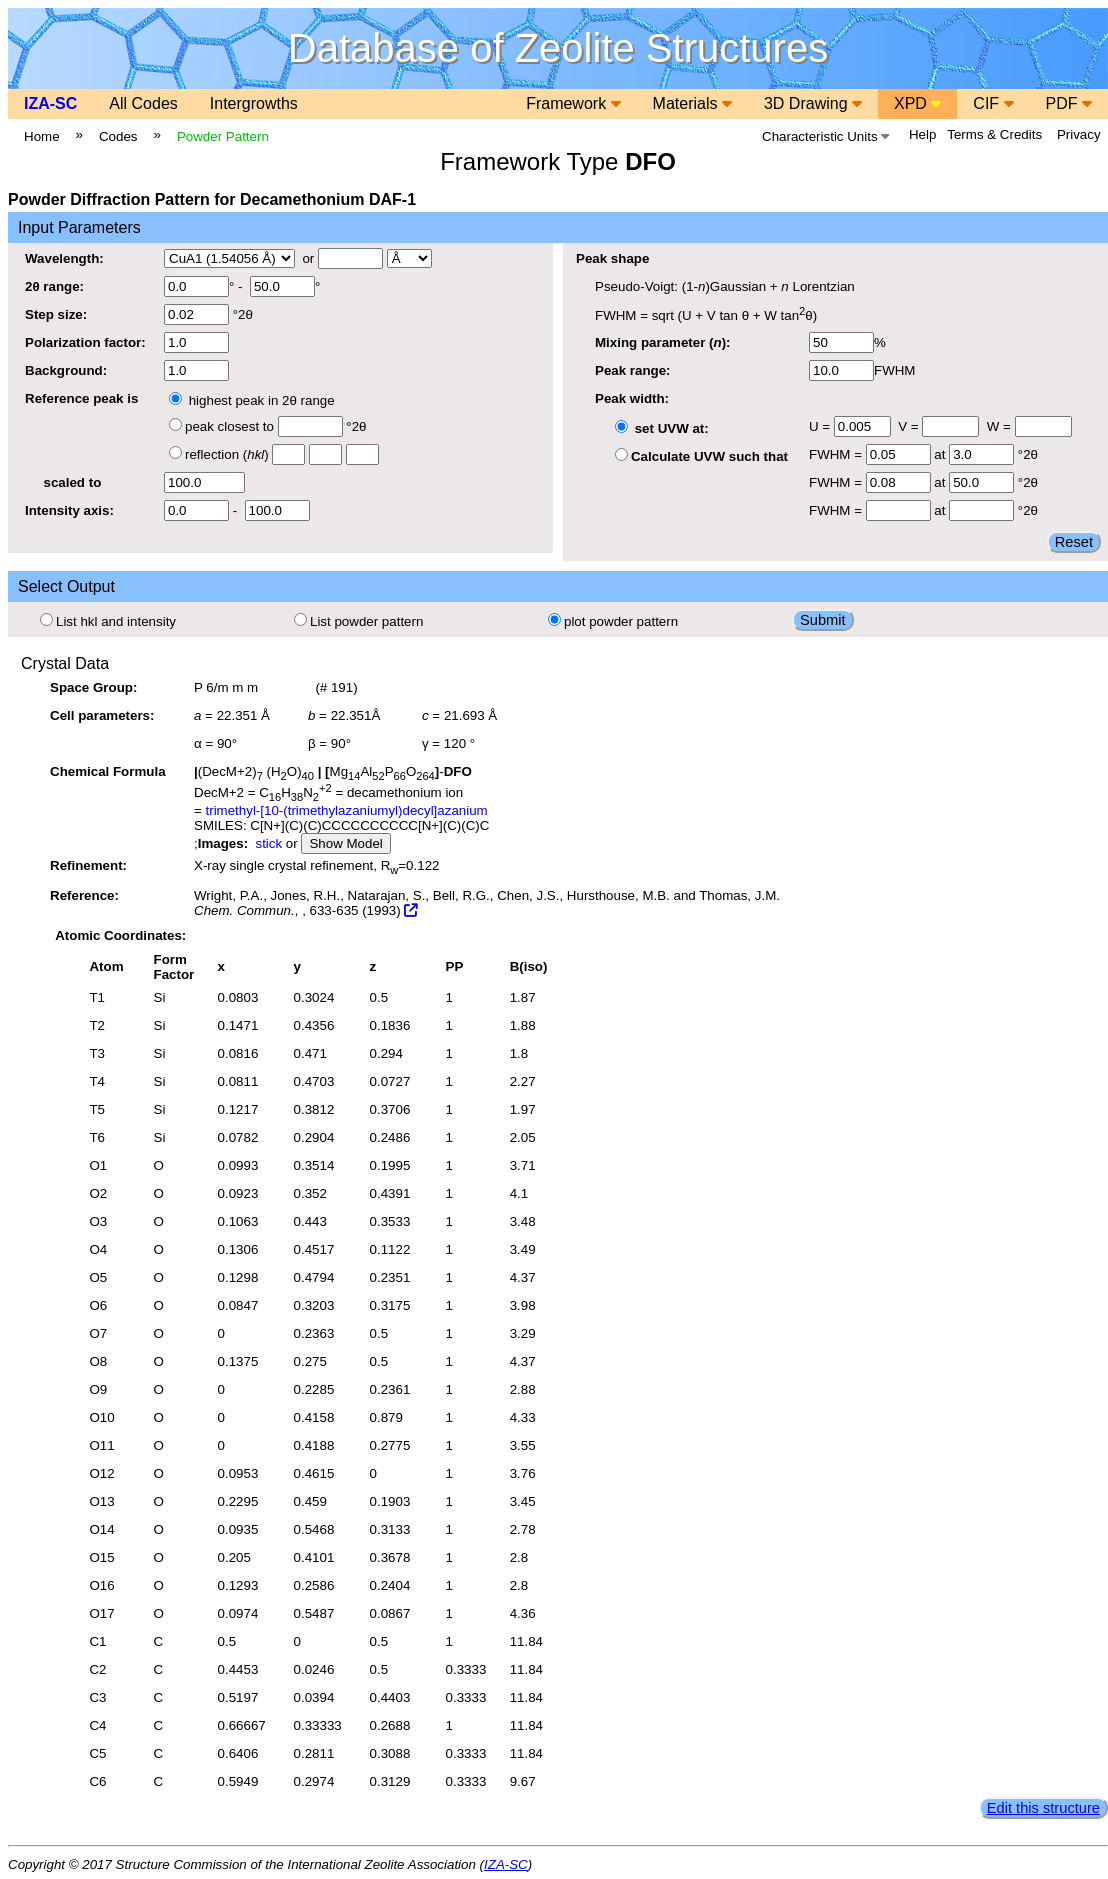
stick (268, 843)
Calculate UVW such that (701, 456)
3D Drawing (813, 103)
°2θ (208, 314)
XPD (917, 103)
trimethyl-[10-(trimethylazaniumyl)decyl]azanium (347, 810)
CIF (993, 103)
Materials (692, 103)
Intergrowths (254, 103)
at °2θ (952, 454)
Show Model (345, 843)
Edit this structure (1043, 1808)
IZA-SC (50, 103)
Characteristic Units (825, 136)
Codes (118, 136)
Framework (573, 103)
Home (42, 136)
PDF (1069, 103)
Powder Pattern (223, 136)
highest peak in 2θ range (252, 400)
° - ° (242, 286)
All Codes (143, 103)
